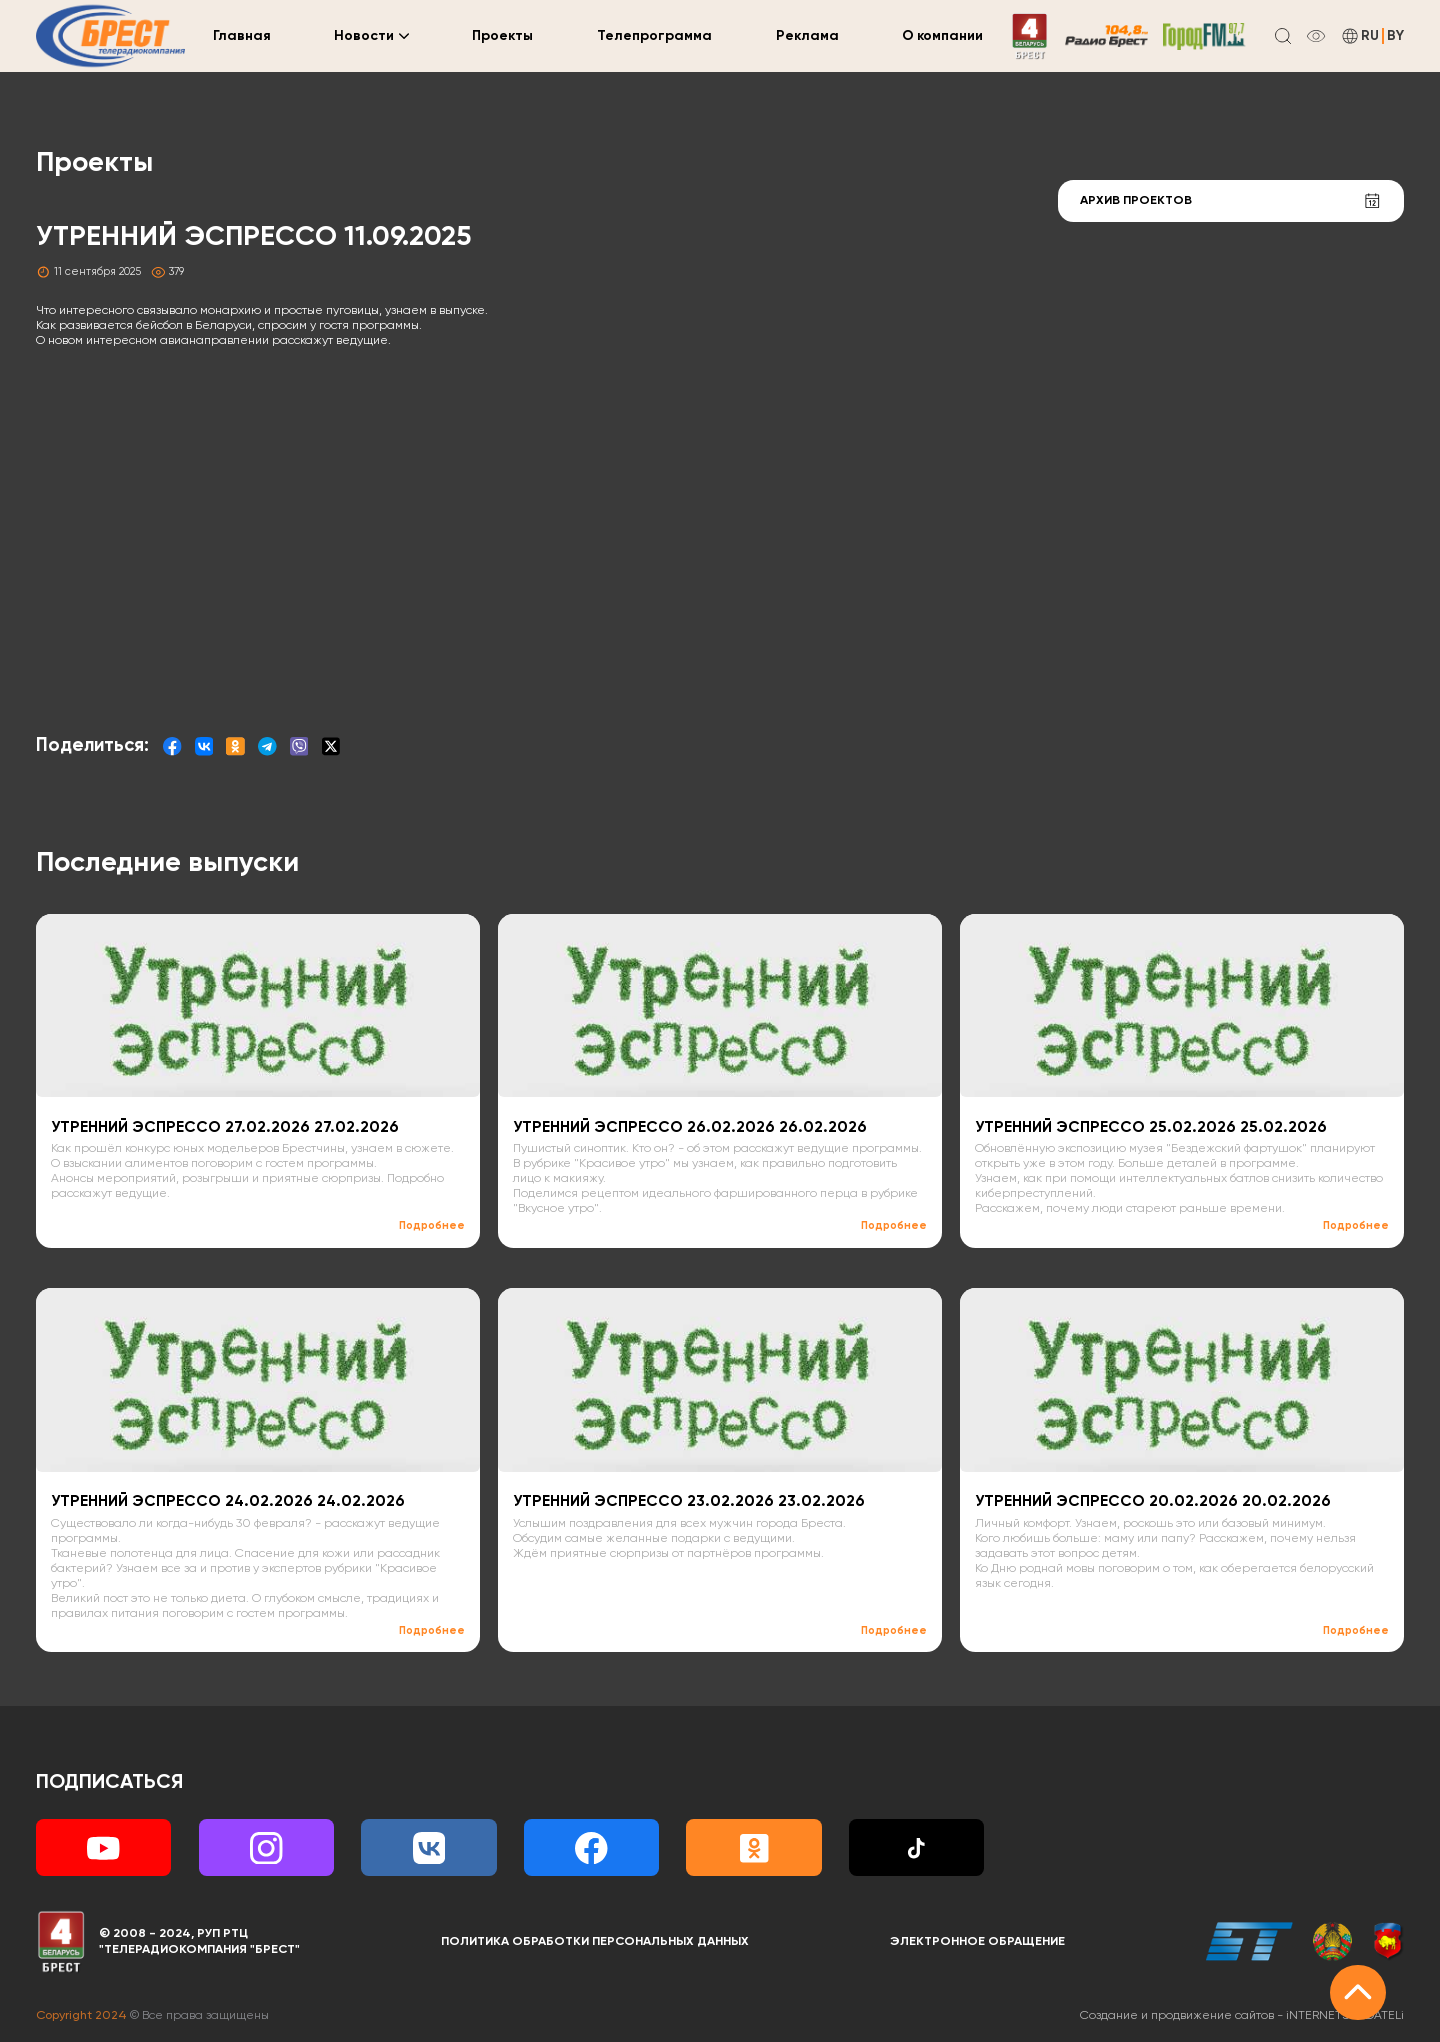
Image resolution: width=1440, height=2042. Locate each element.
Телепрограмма (654, 36)
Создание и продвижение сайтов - (1242, 2015)
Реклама (807, 36)
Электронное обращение (977, 1941)
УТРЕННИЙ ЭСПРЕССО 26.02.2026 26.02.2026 (690, 1128)
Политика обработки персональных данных (595, 1941)
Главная (242, 36)
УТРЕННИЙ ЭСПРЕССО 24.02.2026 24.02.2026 (228, 1502)
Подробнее (432, 1226)
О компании (942, 36)
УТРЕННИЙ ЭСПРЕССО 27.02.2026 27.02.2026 (225, 1128)
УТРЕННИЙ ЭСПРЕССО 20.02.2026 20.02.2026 (1153, 1502)
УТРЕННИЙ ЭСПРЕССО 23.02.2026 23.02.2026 (689, 1502)
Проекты (502, 36)
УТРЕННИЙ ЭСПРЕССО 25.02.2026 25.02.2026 (1151, 1128)
